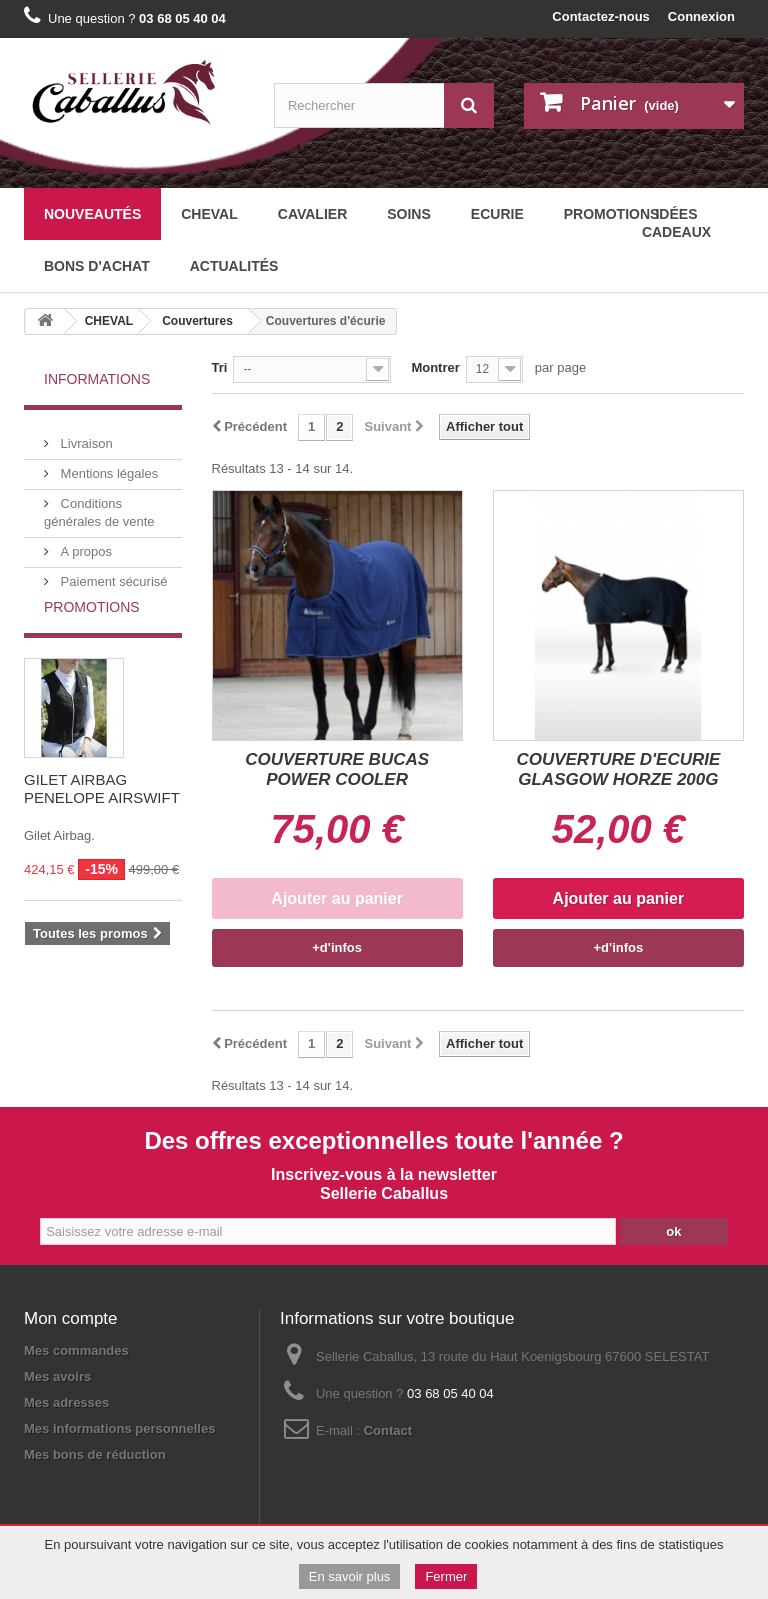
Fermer (446, 1576)
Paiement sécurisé (112, 573)
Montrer (435, 367)
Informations (97, 379)
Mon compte (71, 1318)
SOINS (409, 214)
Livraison (85, 435)
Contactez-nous (601, 16)
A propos (84, 543)
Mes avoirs (57, 1376)
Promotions (92, 642)
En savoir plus (350, 1576)
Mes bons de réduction (95, 1454)
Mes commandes (76, 1350)
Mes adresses (66, 1402)
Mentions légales (107, 465)
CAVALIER (312, 214)
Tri (220, 367)
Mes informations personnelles (119, 1428)
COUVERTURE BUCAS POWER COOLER (337, 769)
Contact (388, 1430)
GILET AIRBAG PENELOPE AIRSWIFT (102, 823)
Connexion (701, 16)
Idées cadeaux (676, 223)
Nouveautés (92, 214)
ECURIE (497, 214)
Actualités (234, 266)
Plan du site (167, 1489)
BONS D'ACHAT (97, 266)
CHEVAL (209, 214)
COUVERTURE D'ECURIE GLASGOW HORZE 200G (618, 769)
